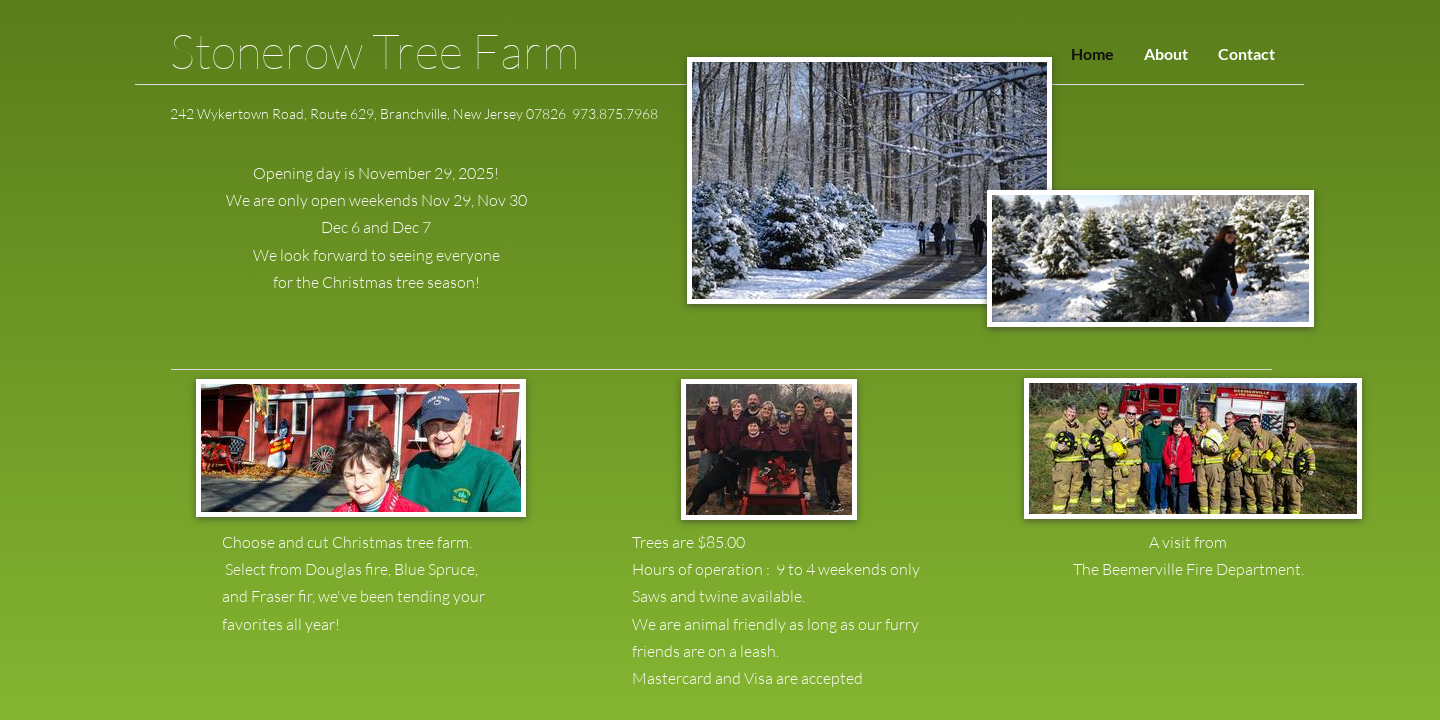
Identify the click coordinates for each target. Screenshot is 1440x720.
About (1166, 53)
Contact (1246, 53)
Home (1092, 53)
